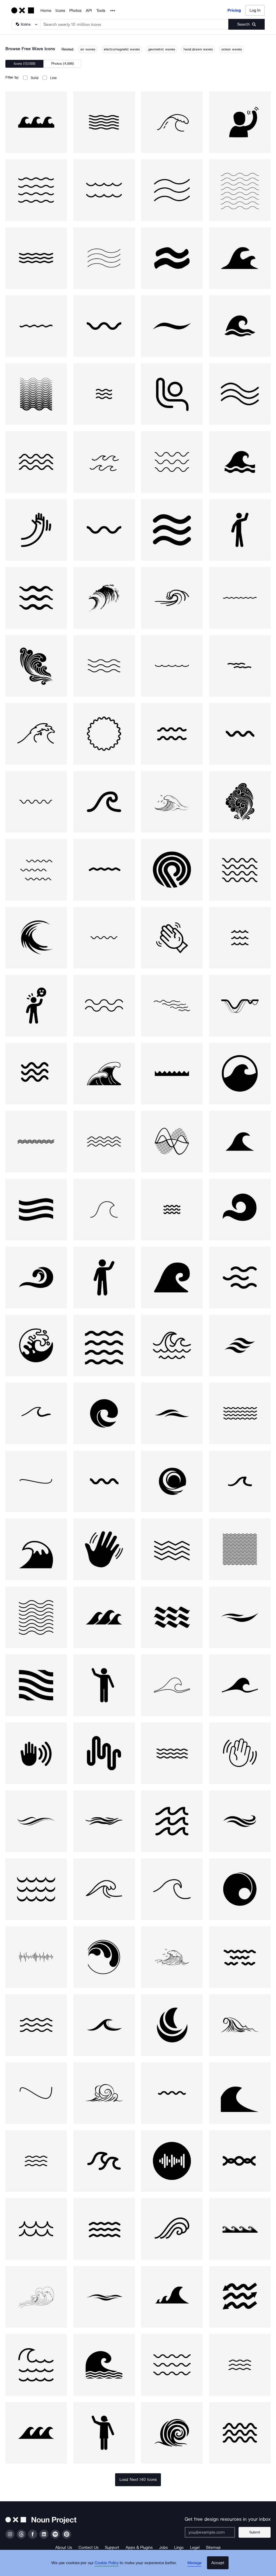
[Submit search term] (246, 24)
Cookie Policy (109, 2566)
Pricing (234, 10)
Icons (60, 10)
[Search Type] (25, 24)
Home (45, 10)
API (89, 10)
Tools (100, 10)
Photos (75, 10)
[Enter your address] (213, 2532)
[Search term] (134, 24)
